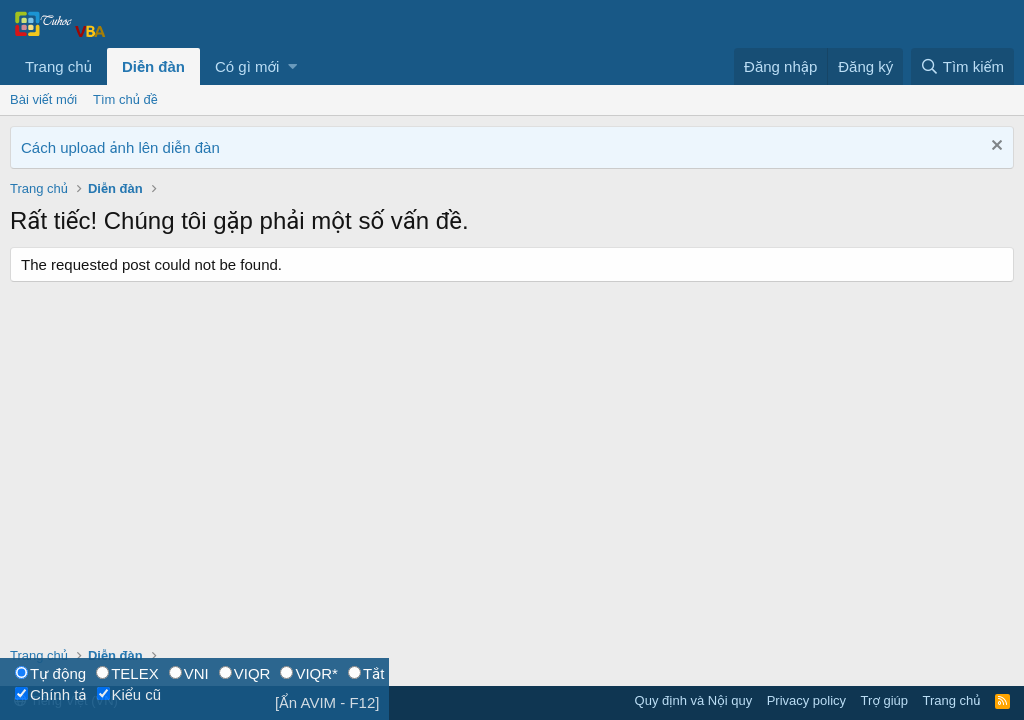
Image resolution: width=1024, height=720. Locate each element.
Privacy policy (806, 700)
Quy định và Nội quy (694, 700)
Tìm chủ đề (125, 99)
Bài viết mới (43, 99)
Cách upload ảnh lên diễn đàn (120, 147)
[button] (292, 66)
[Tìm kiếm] (962, 66)
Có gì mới (247, 66)
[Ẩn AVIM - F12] (327, 702)
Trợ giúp (884, 700)
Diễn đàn (153, 66)
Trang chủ (58, 66)
